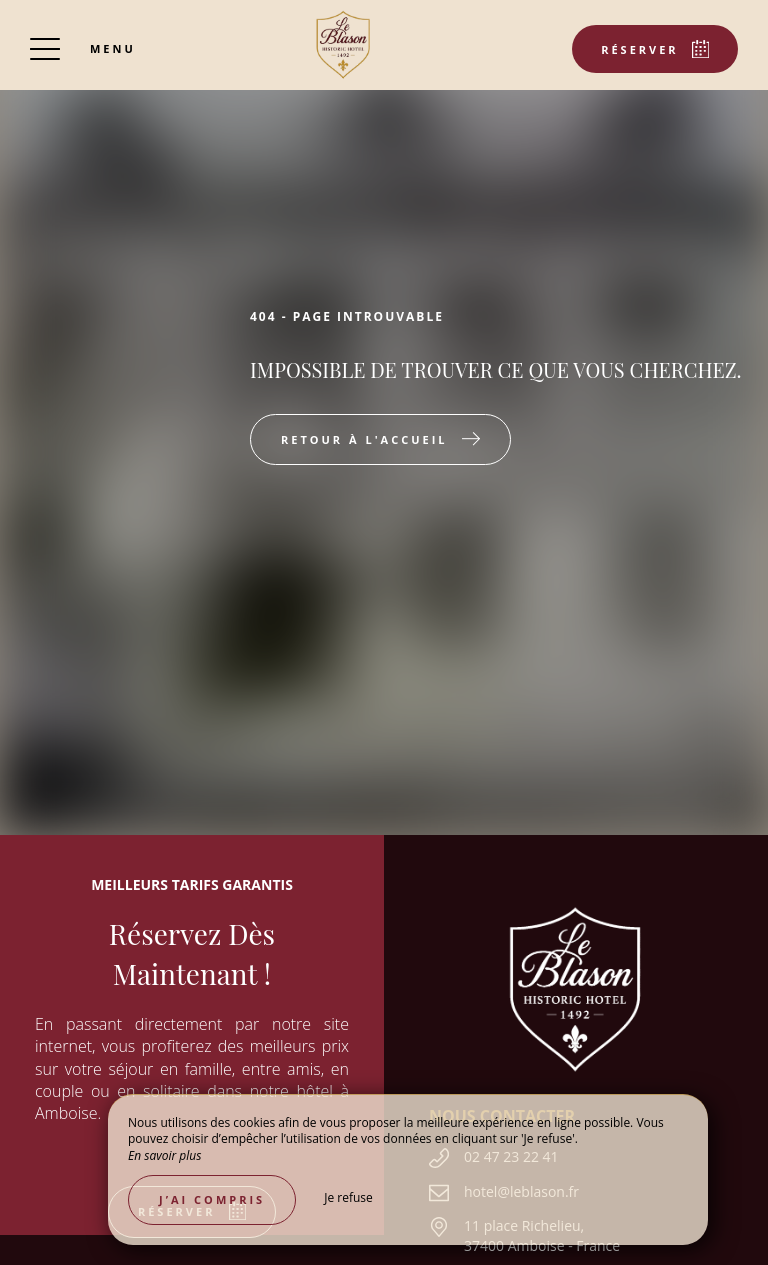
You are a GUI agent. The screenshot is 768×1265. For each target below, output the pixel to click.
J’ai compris (212, 1199)
